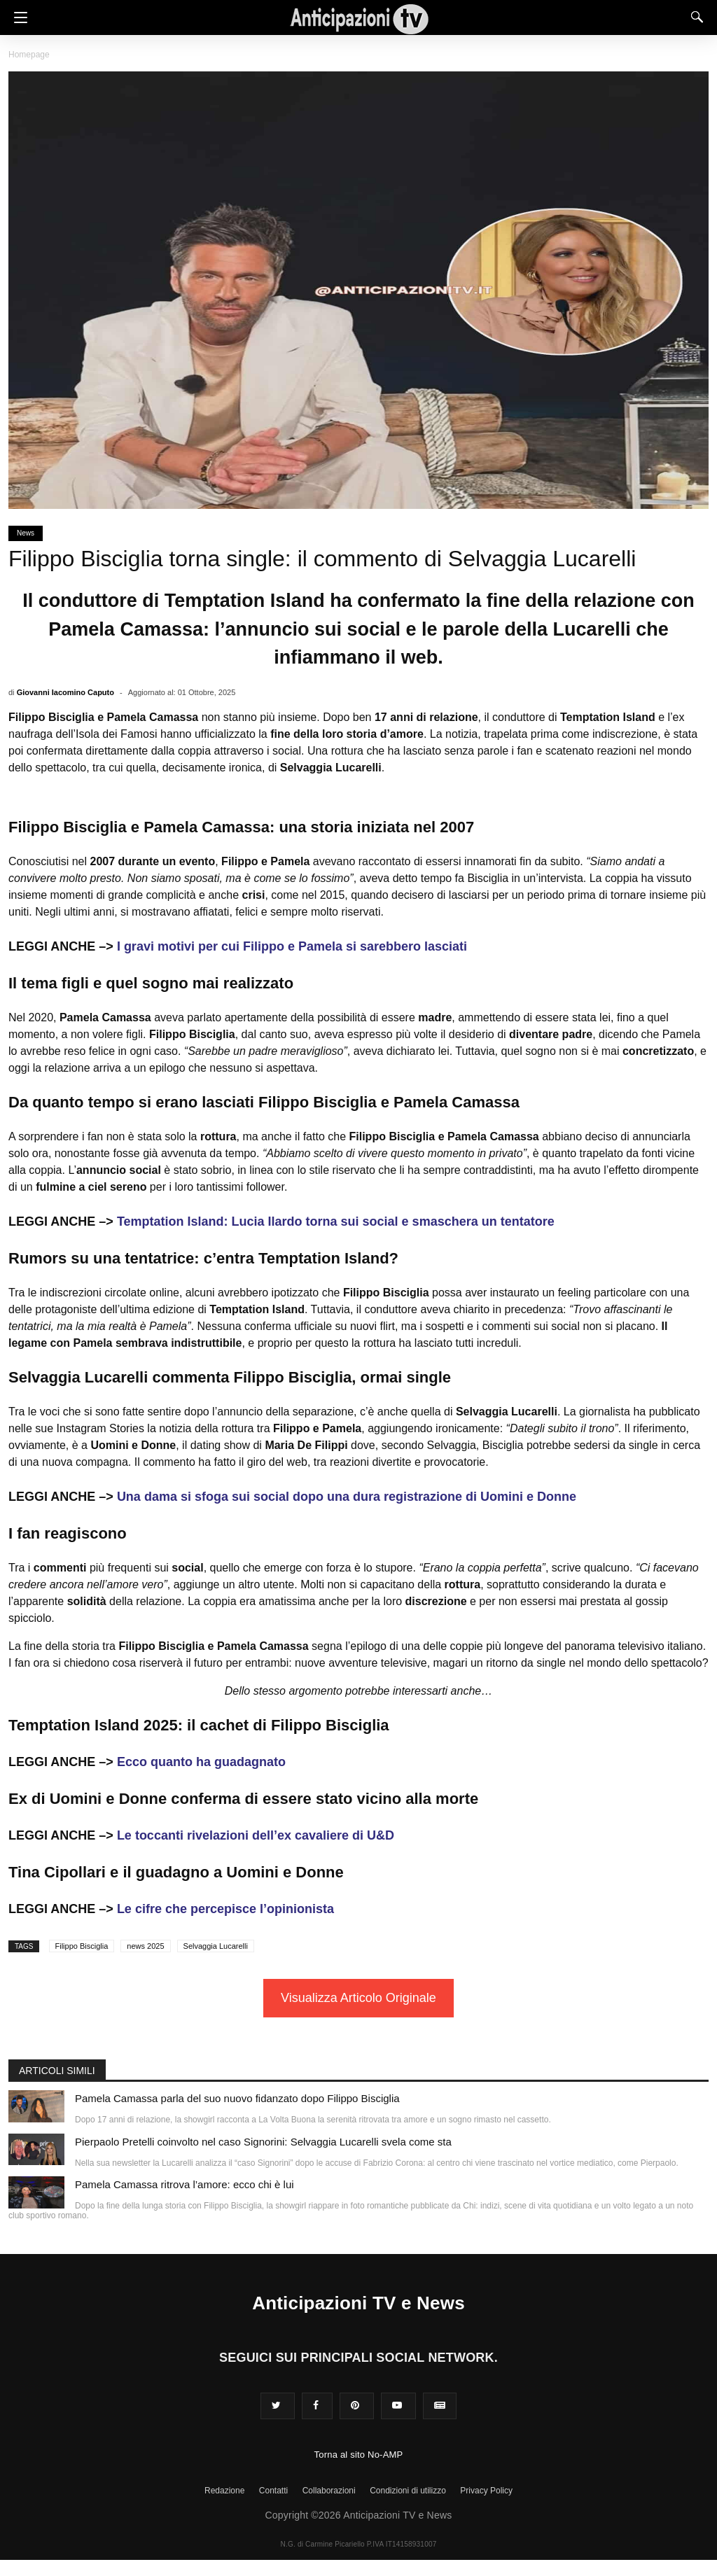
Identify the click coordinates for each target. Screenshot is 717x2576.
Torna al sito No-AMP (358, 2454)
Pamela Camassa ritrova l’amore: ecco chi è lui (184, 2184)
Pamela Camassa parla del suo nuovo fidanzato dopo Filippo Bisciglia (237, 2098)
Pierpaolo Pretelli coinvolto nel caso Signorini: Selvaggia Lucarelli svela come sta (263, 2142)
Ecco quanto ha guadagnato (201, 1762)
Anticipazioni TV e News (358, 2303)
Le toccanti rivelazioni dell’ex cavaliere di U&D (255, 1835)
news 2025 (145, 1946)
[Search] (693, 17)
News (25, 533)
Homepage (29, 54)
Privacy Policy (486, 2491)
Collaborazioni (329, 2491)
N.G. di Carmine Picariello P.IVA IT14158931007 (359, 2544)
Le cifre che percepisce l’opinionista (225, 1909)
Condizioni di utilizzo (408, 2491)
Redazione (224, 2491)
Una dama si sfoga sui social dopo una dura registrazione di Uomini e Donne (346, 1497)
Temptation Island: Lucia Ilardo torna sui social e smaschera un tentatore (336, 1221)
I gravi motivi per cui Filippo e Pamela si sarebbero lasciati (292, 946)
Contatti (273, 2491)
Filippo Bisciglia (82, 1946)
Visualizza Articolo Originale (358, 1998)
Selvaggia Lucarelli (215, 1946)
